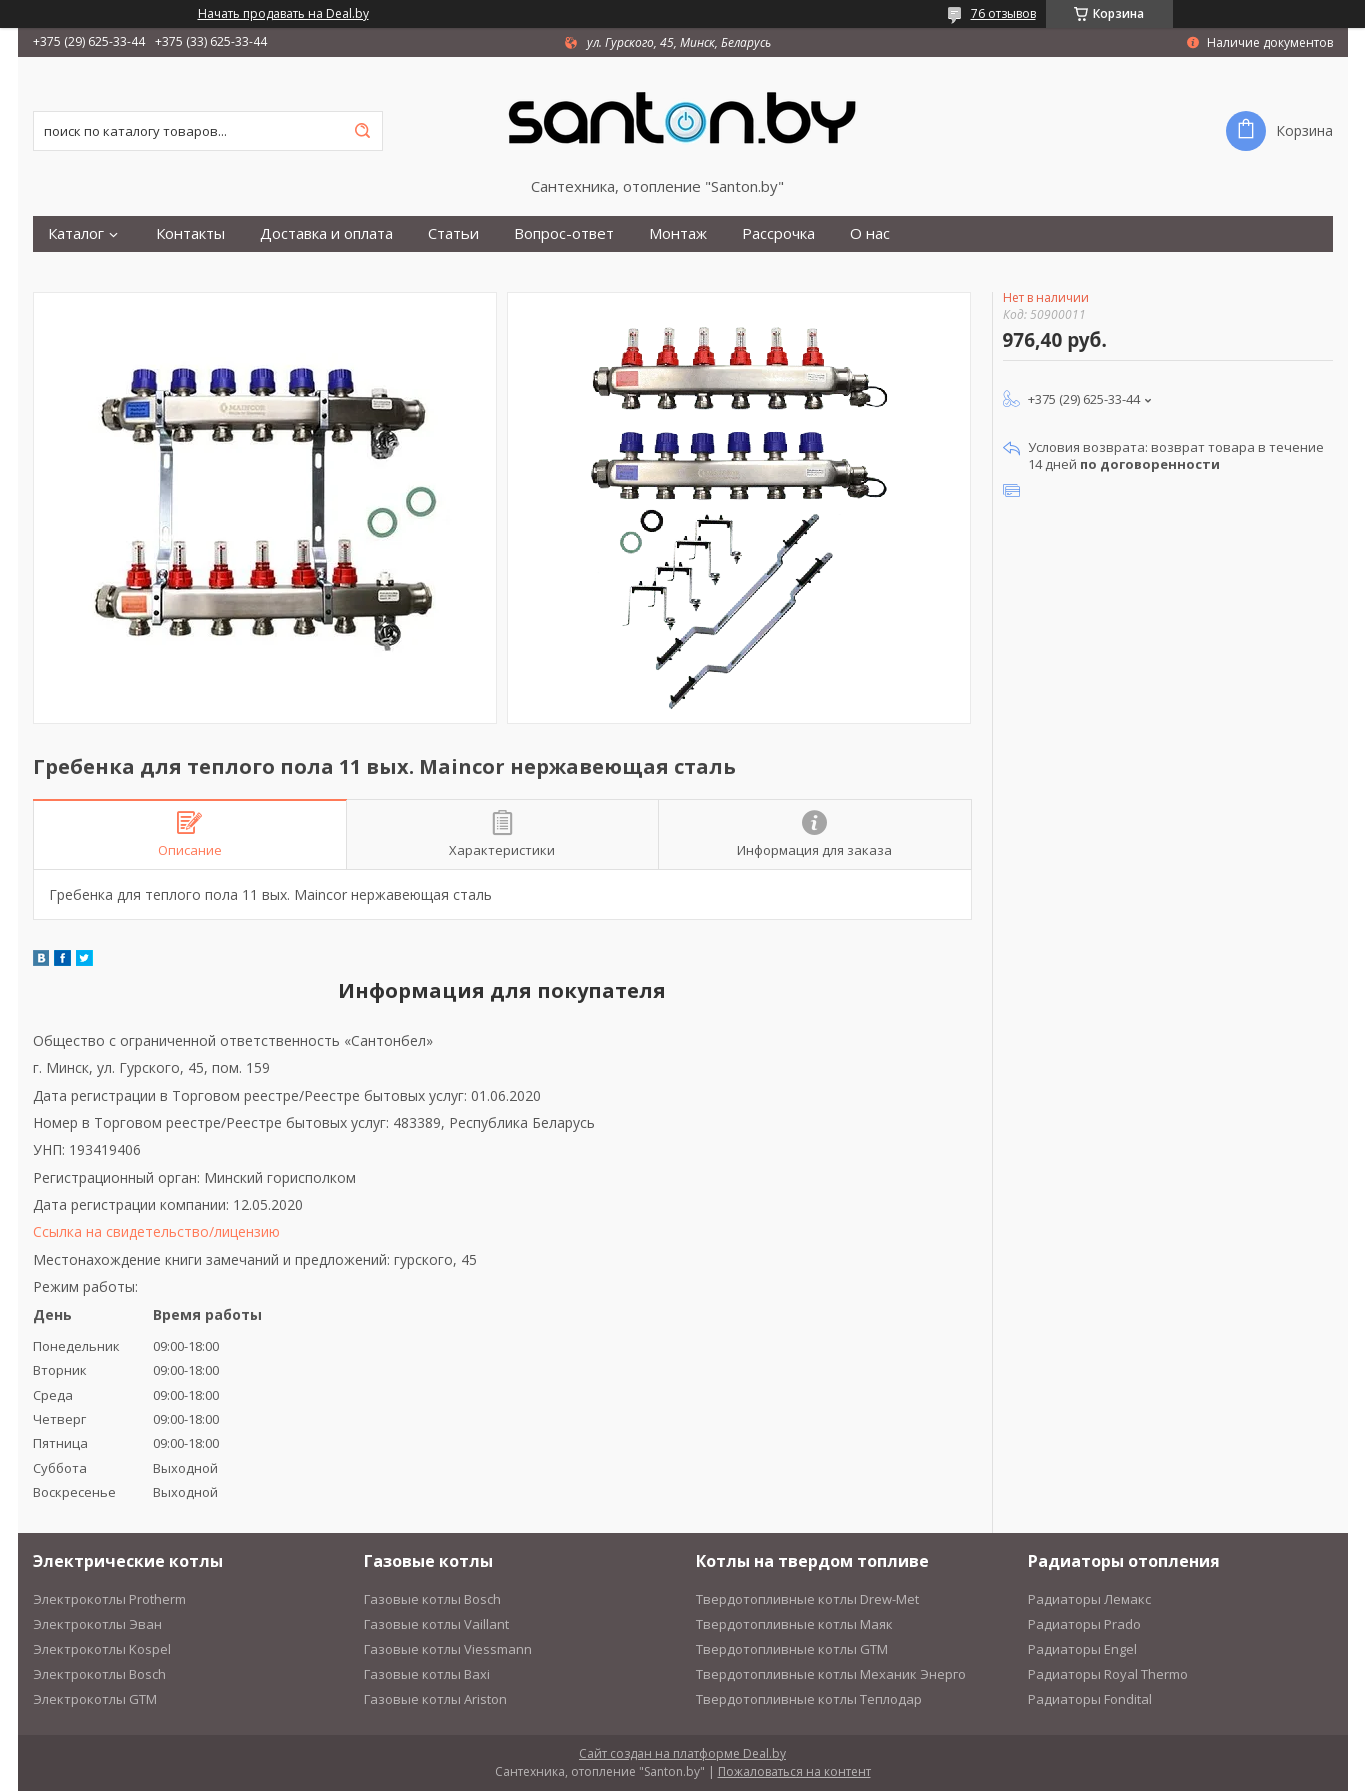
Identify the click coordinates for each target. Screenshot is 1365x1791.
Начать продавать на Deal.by (283, 14)
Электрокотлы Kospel (102, 1649)
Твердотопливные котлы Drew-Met (807, 1599)
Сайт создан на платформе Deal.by (682, 1753)
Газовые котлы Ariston (435, 1699)
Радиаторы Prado (1084, 1624)
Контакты (190, 233)
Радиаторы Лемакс (1089, 1599)
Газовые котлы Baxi (427, 1674)
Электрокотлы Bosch (99, 1674)
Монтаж (678, 233)
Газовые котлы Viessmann (448, 1649)
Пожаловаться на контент (794, 1771)
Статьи (453, 233)
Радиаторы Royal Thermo (1108, 1674)
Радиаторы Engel (1082, 1649)
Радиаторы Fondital (1090, 1699)
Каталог (76, 233)
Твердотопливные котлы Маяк (794, 1624)
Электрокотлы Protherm (109, 1599)
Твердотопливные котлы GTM (792, 1649)
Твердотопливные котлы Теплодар (809, 1699)
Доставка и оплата (326, 233)
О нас (870, 233)
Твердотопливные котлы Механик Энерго (831, 1674)
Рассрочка (778, 233)
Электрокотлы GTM (95, 1699)
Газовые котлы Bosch (432, 1599)
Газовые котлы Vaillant (436, 1624)
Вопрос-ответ (564, 233)
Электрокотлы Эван (97, 1624)
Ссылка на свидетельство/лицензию (156, 1231)
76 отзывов (1003, 13)
